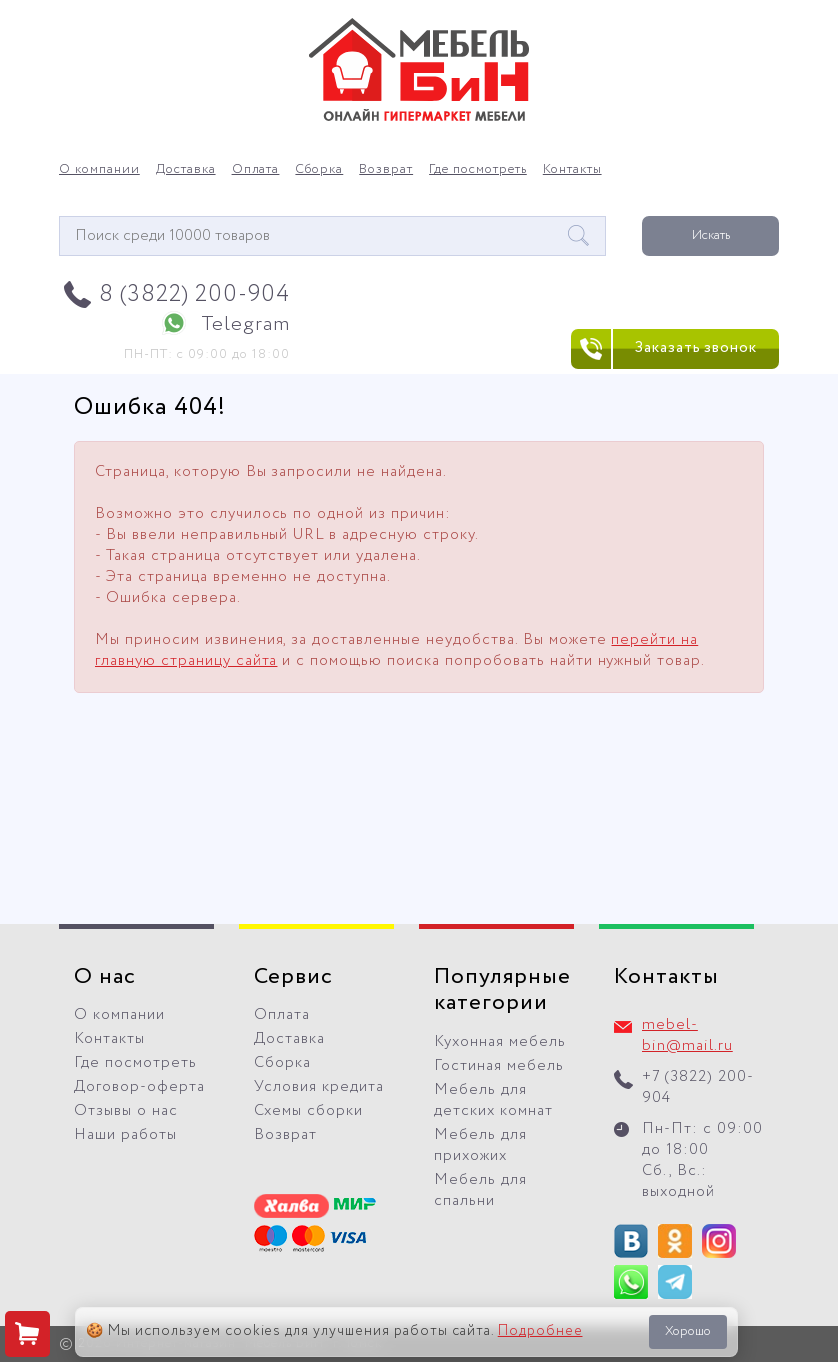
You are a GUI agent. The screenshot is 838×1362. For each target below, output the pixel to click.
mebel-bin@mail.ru (687, 1035)
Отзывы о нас (126, 1111)
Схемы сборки (308, 1111)
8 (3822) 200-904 (194, 294)
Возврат (386, 170)
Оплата (256, 170)
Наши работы (125, 1135)
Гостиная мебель (499, 1066)
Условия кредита (319, 1087)
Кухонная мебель (500, 1042)
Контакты (572, 170)
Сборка (319, 170)
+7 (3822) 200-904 (698, 1087)
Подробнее (540, 1331)
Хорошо (688, 1331)
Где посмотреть (478, 170)
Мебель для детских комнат (493, 1100)
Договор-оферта (139, 1087)
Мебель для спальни (480, 1190)
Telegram (245, 324)
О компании (99, 170)
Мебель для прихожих (480, 1145)
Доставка (186, 170)
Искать (711, 235)
